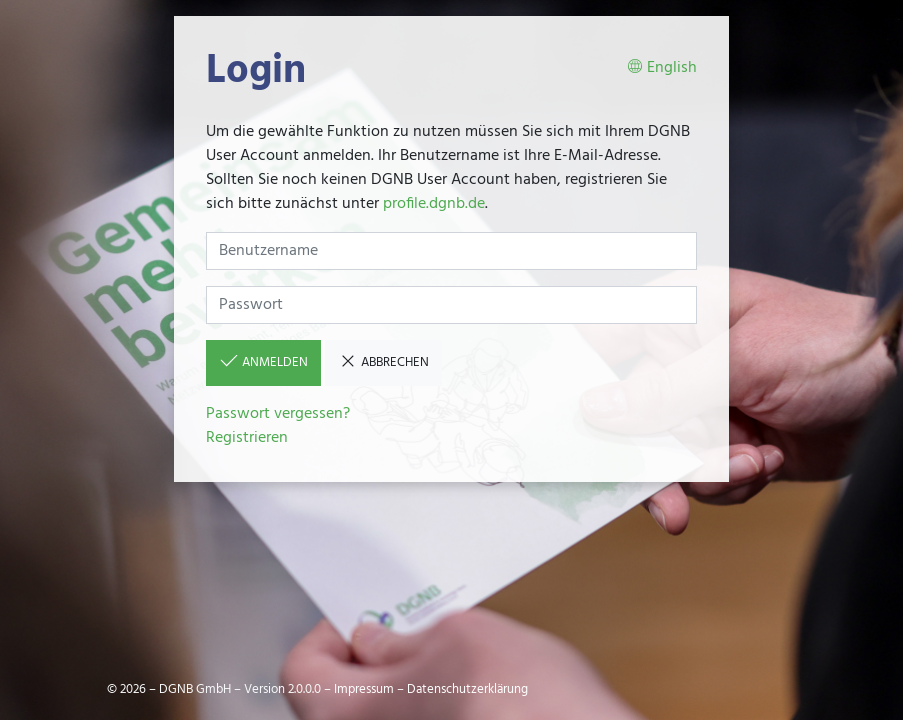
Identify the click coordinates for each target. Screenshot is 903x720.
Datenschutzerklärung (467, 689)
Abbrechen (383, 362)
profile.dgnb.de (434, 204)
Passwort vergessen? (278, 414)
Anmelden (263, 362)
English (662, 68)
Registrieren (247, 438)
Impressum (364, 689)
